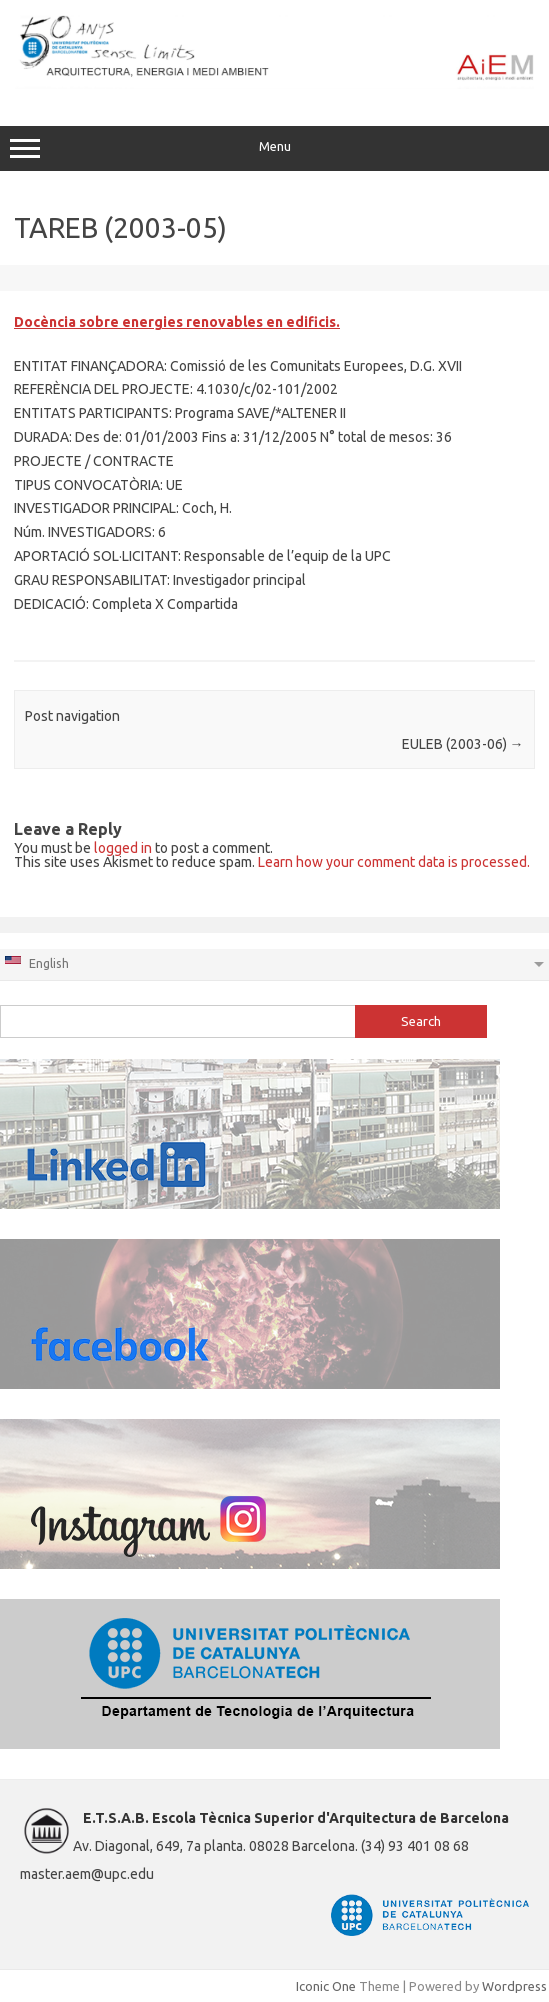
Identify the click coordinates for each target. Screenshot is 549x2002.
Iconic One (326, 1986)
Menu (274, 149)
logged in (123, 848)
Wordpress (514, 1986)
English (36, 962)
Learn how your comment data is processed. (394, 862)
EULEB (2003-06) (463, 744)
